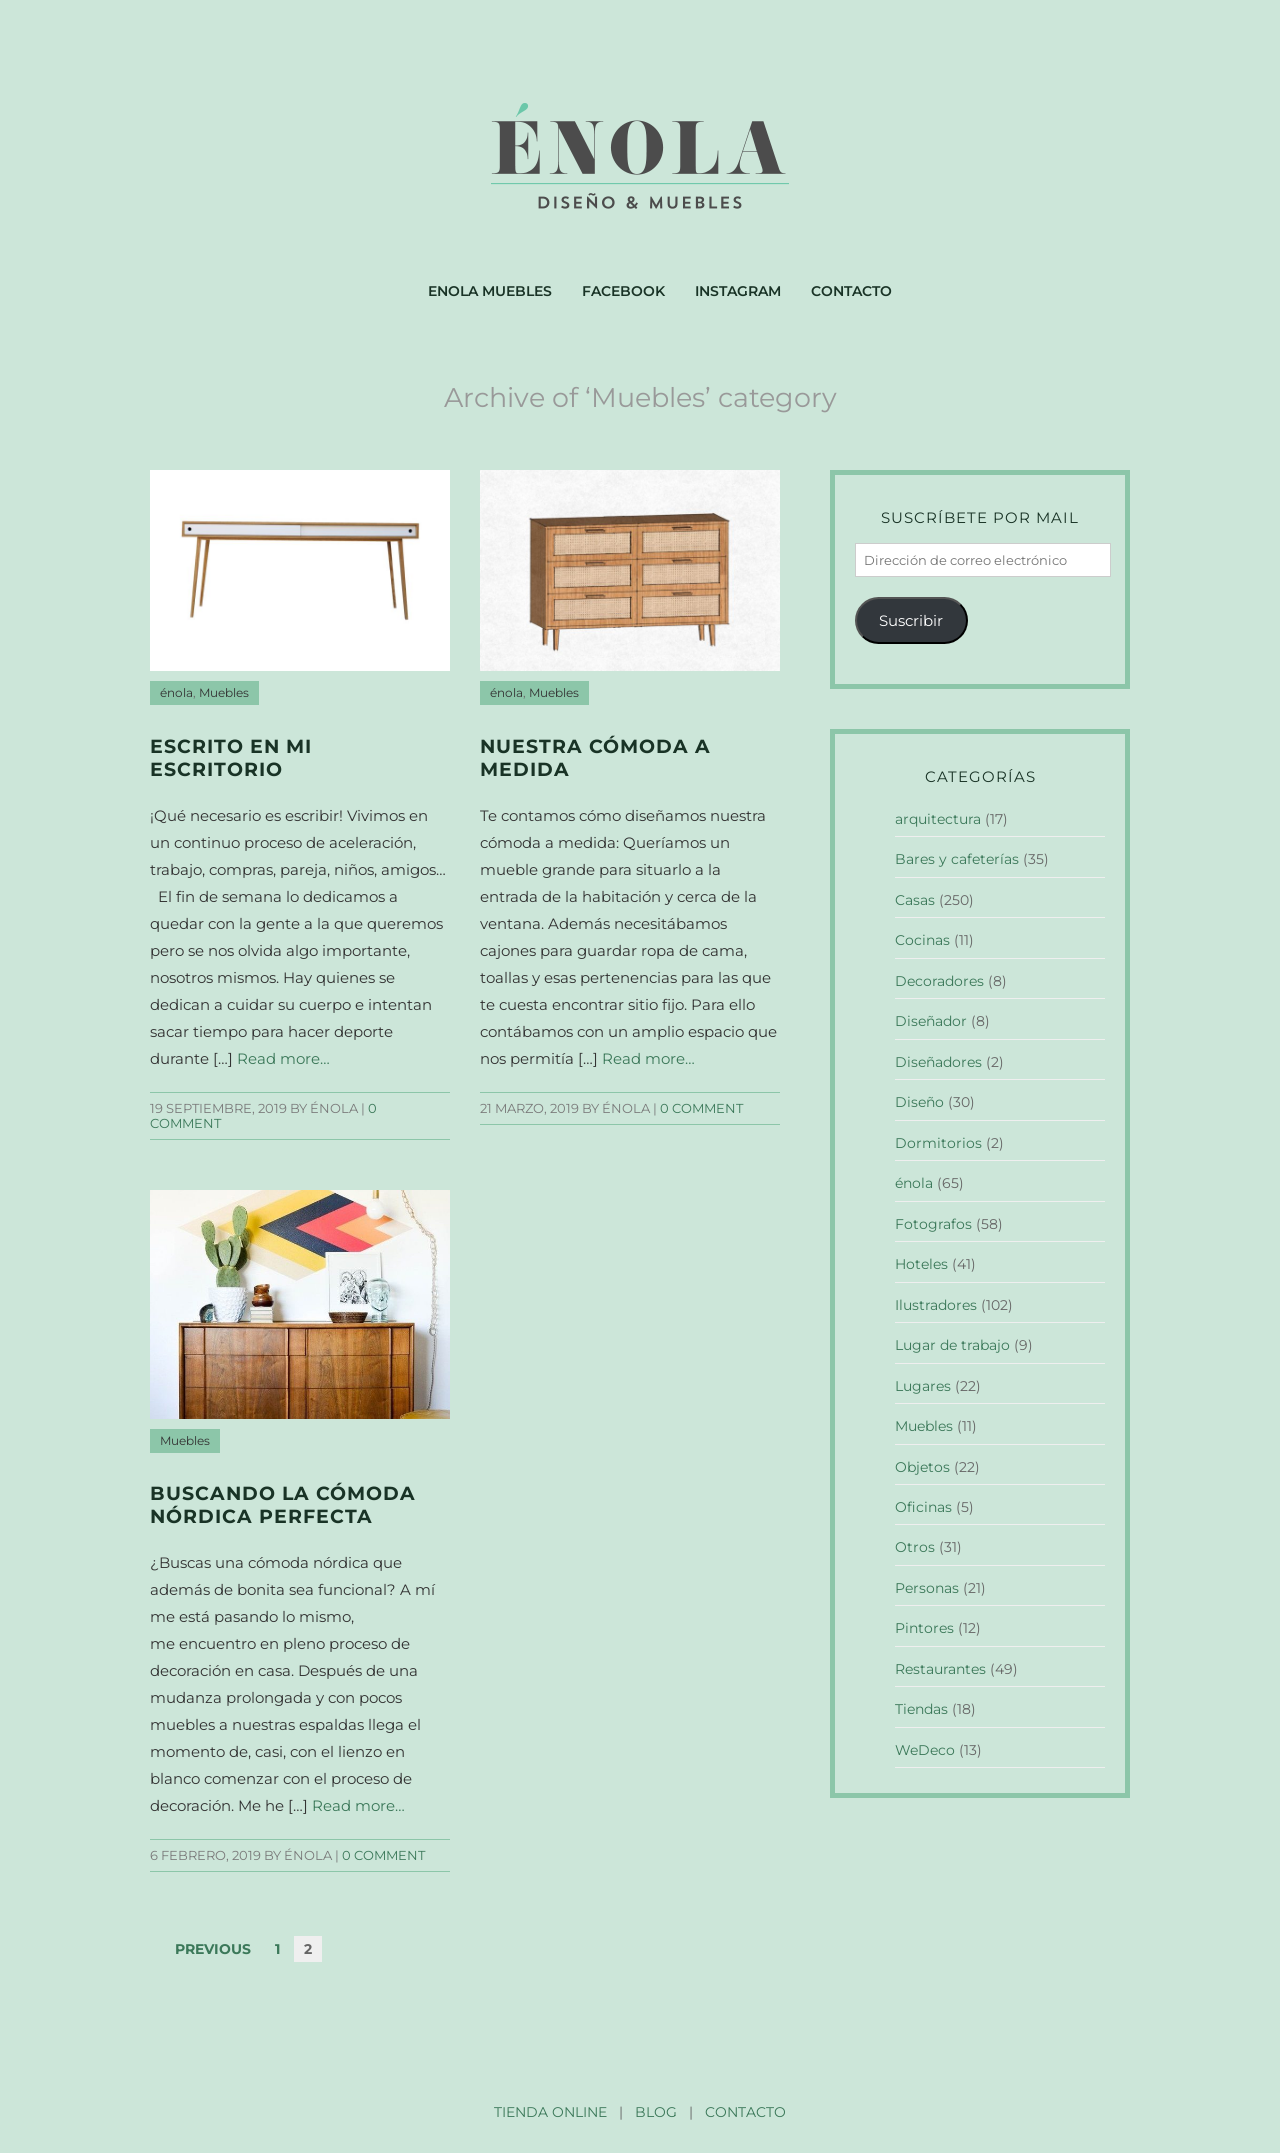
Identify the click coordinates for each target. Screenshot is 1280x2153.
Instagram (738, 291)
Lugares (923, 1386)
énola (176, 693)
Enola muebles (490, 291)
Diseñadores (938, 1062)
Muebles (224, 693)
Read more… (283, 1058)
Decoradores (939, 981)
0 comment (701, 1108)
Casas (915, 900)
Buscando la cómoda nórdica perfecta (283, 1505)
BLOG (656, 2112)
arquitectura (938, 819)
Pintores (924, 1628)
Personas (927, 1588)
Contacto (851, 291)
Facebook (623, 291)
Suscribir (911, 620)
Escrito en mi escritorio (231, 758)
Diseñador (931, 1021)
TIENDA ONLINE (550, 2112)
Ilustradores (936, 1305)
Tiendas (921, 1709)
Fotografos (933, 1224)
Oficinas (923, 1507)
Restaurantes (940, 1669)
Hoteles (921, 1264)
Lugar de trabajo (952, 1345)
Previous (213, 1949)
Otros (915, 1547)
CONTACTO (745, 2112)
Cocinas (922, 940)
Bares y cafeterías (957, 859)
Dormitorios (938, 1143)
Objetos (922, 1467)
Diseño (919, 1102)
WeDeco (925, 1750)
